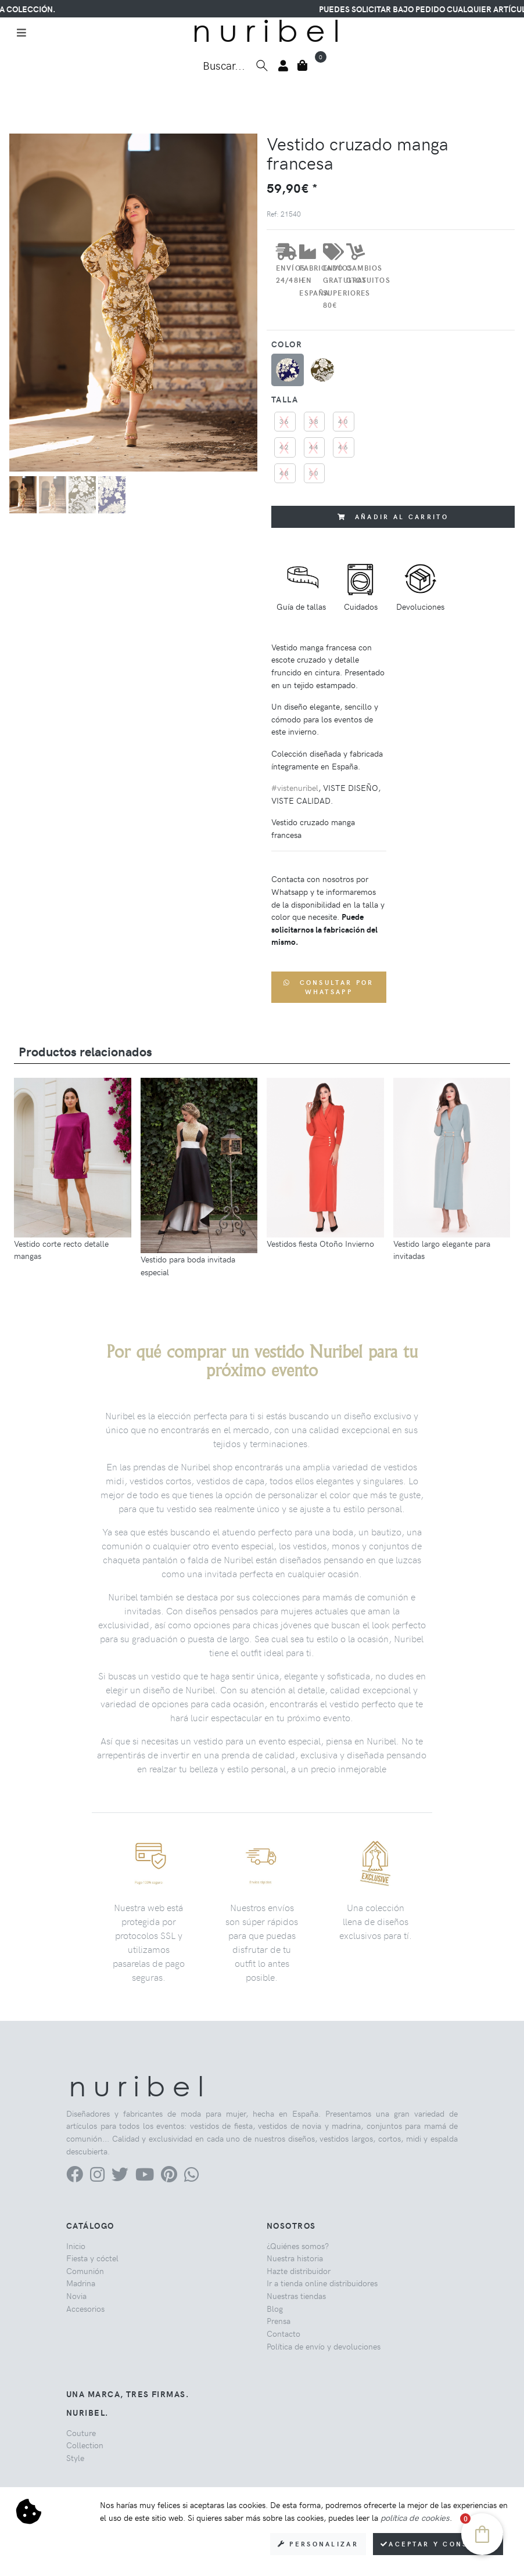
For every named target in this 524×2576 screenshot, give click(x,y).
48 (284, 473)
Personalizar (318, 2543)
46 (343, 446)
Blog (275, 2308)
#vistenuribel (294, 787)
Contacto (283, 2333)
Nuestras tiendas (296, 2295)
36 (284, 421)
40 (343, 421)
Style (75, 2457)
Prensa (278, 2320)
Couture (81, 2432)
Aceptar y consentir (438, 2543)
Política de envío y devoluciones (324, 2346)
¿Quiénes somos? (298, 2245)
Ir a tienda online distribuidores (322, 2283)
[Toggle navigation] (21, 32)
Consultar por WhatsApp (328, 987)
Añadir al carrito (393, 516)
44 (314, 446)
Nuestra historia (295, 2258)
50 (314, 473)
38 (314, 421)
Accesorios (85, 2308)
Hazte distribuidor (299, 2270)
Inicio (75, 2245)
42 (284, 446)
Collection (84, 2445)
